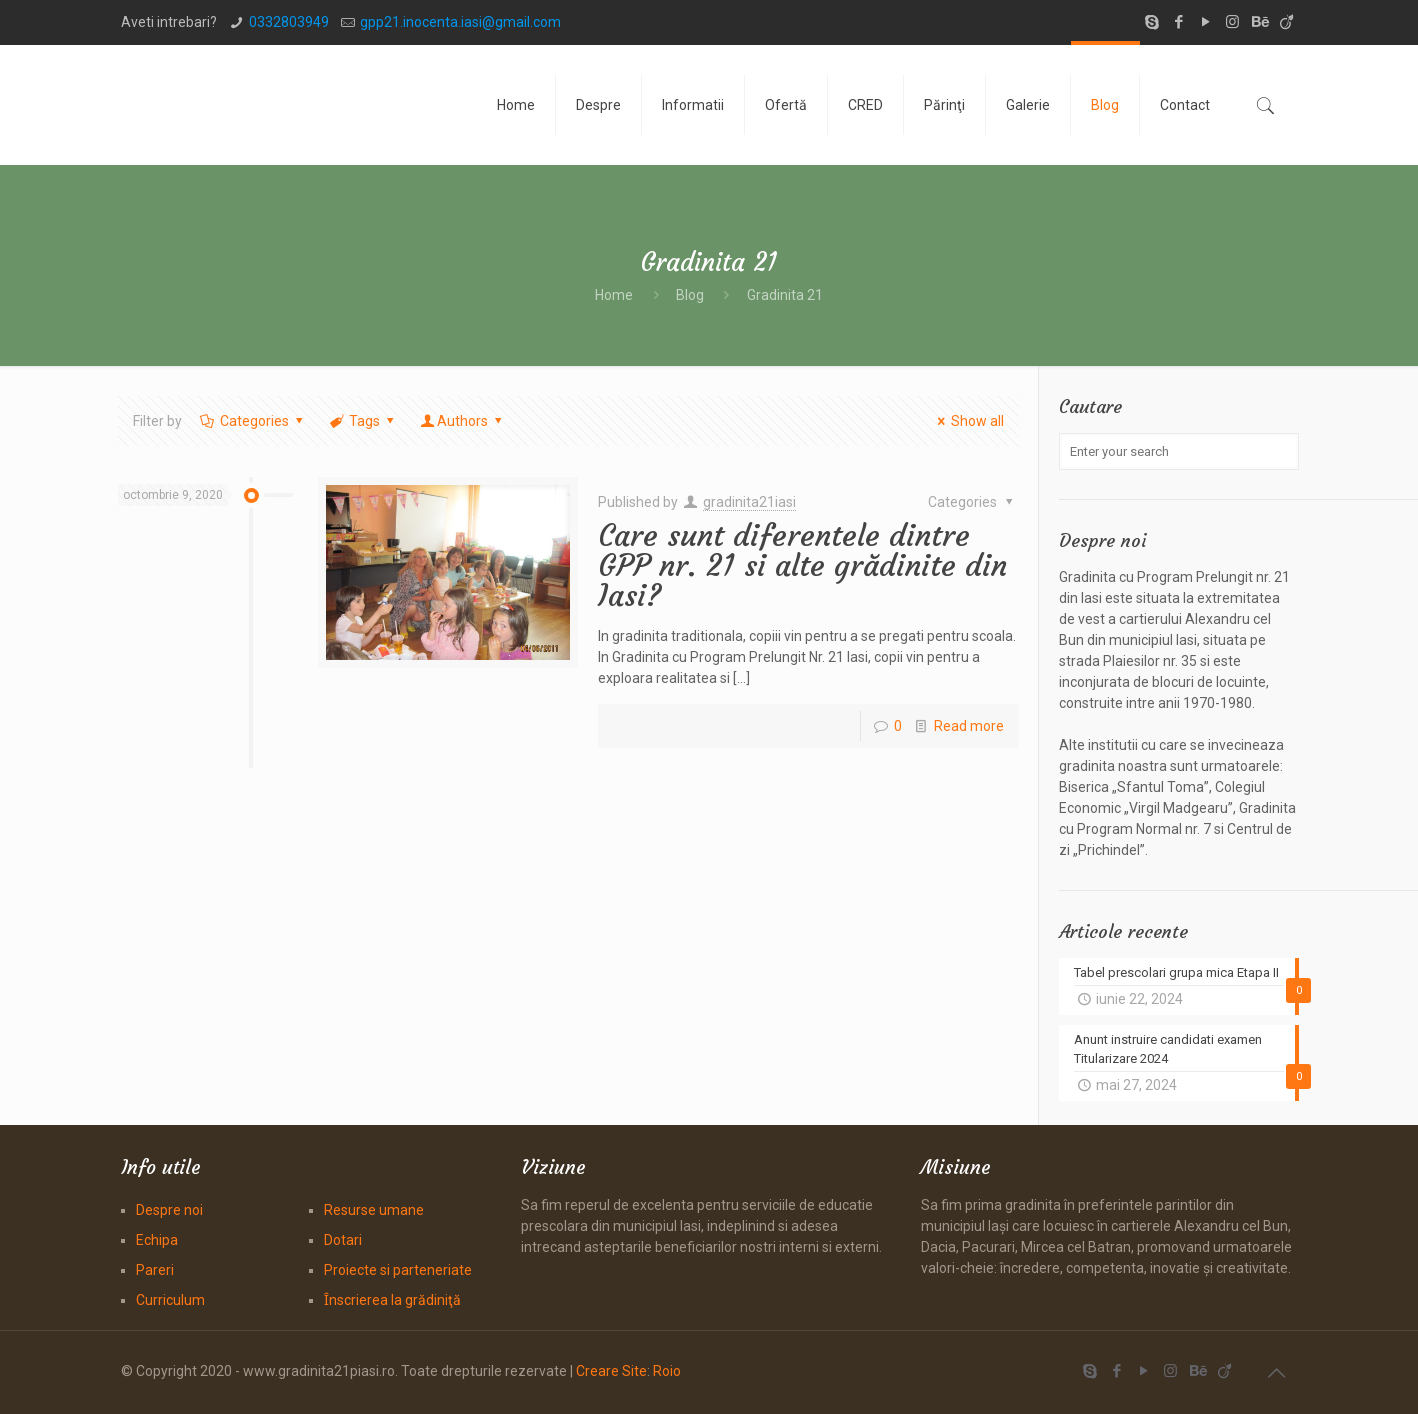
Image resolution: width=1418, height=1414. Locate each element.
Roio (667, 1371)
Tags (362, 421)
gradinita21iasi (749, 502)
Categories (252, 421)
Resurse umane (374, 1210)
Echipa (157, 1240)
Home (614, 295)
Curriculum (170, 1300)
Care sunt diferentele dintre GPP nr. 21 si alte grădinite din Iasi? (802, 565)
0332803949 (289, 22)
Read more (969, 726)
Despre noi (169, 1210)
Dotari (343, 1240)
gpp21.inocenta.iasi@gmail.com (460, 22)
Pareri (155, 1270)
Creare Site (611, 1371)
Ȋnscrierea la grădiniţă (392, 1300)
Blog (690, 295)
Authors (463, 421)
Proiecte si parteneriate (398, 1270)
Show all (968, 421)
